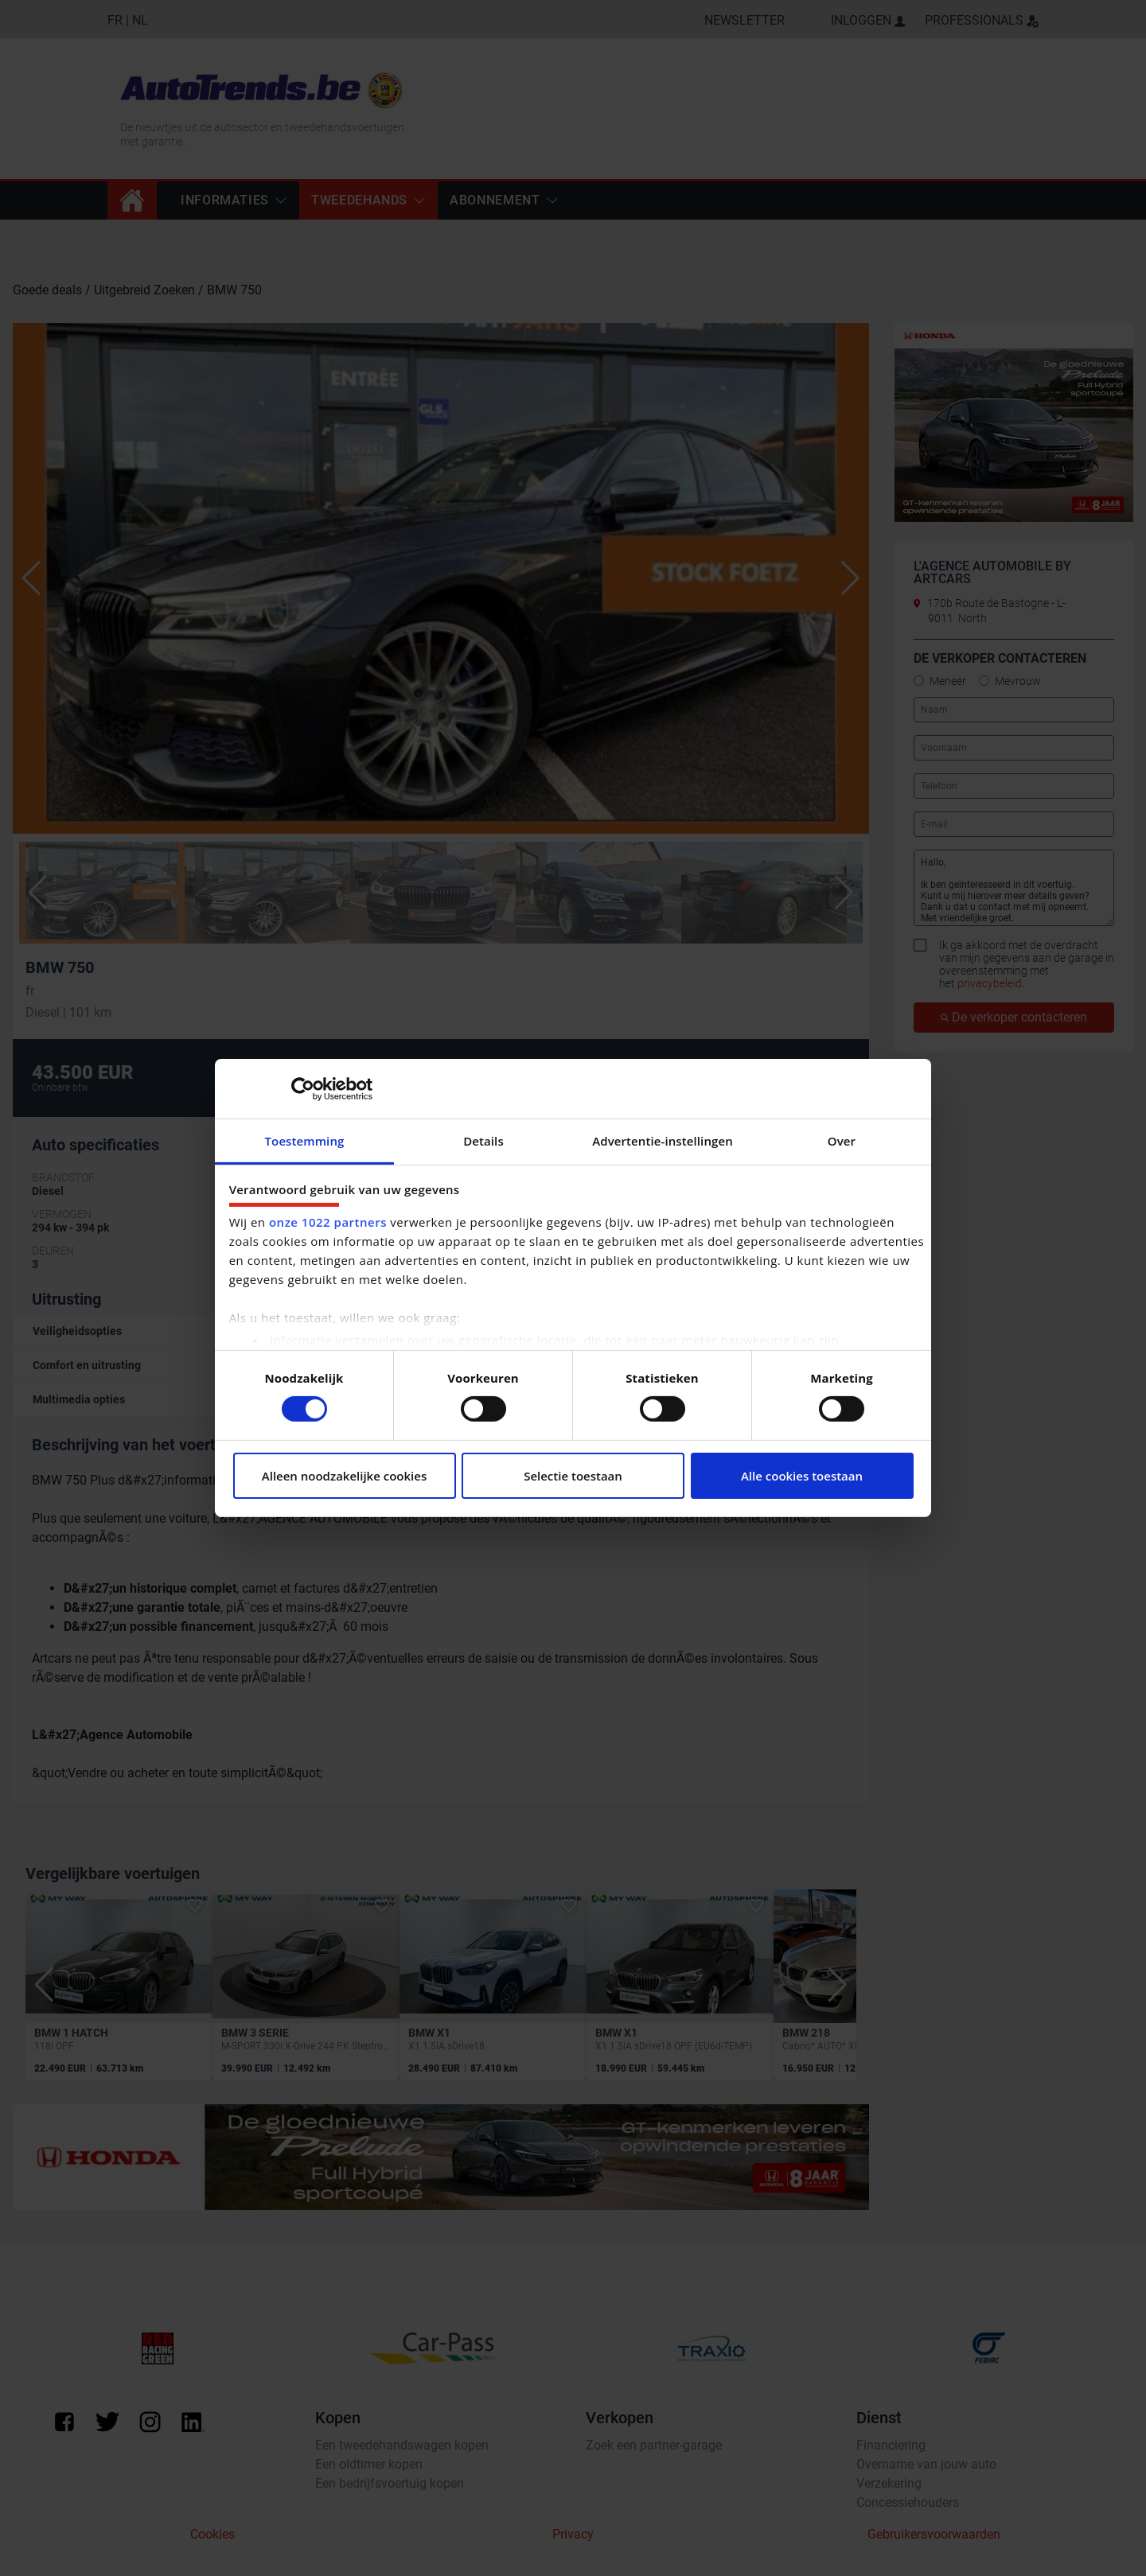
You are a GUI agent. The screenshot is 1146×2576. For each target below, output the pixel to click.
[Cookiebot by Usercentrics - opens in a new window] (302, 1088)
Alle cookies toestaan (802, 1476)
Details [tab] (483, 1141)
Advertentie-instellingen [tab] (662, 1141)
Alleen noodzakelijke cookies (344, 1476)
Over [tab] (842, 1141)
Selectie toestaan (573, 1476)
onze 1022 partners (328, 1222)
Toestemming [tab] (305, 1141)
